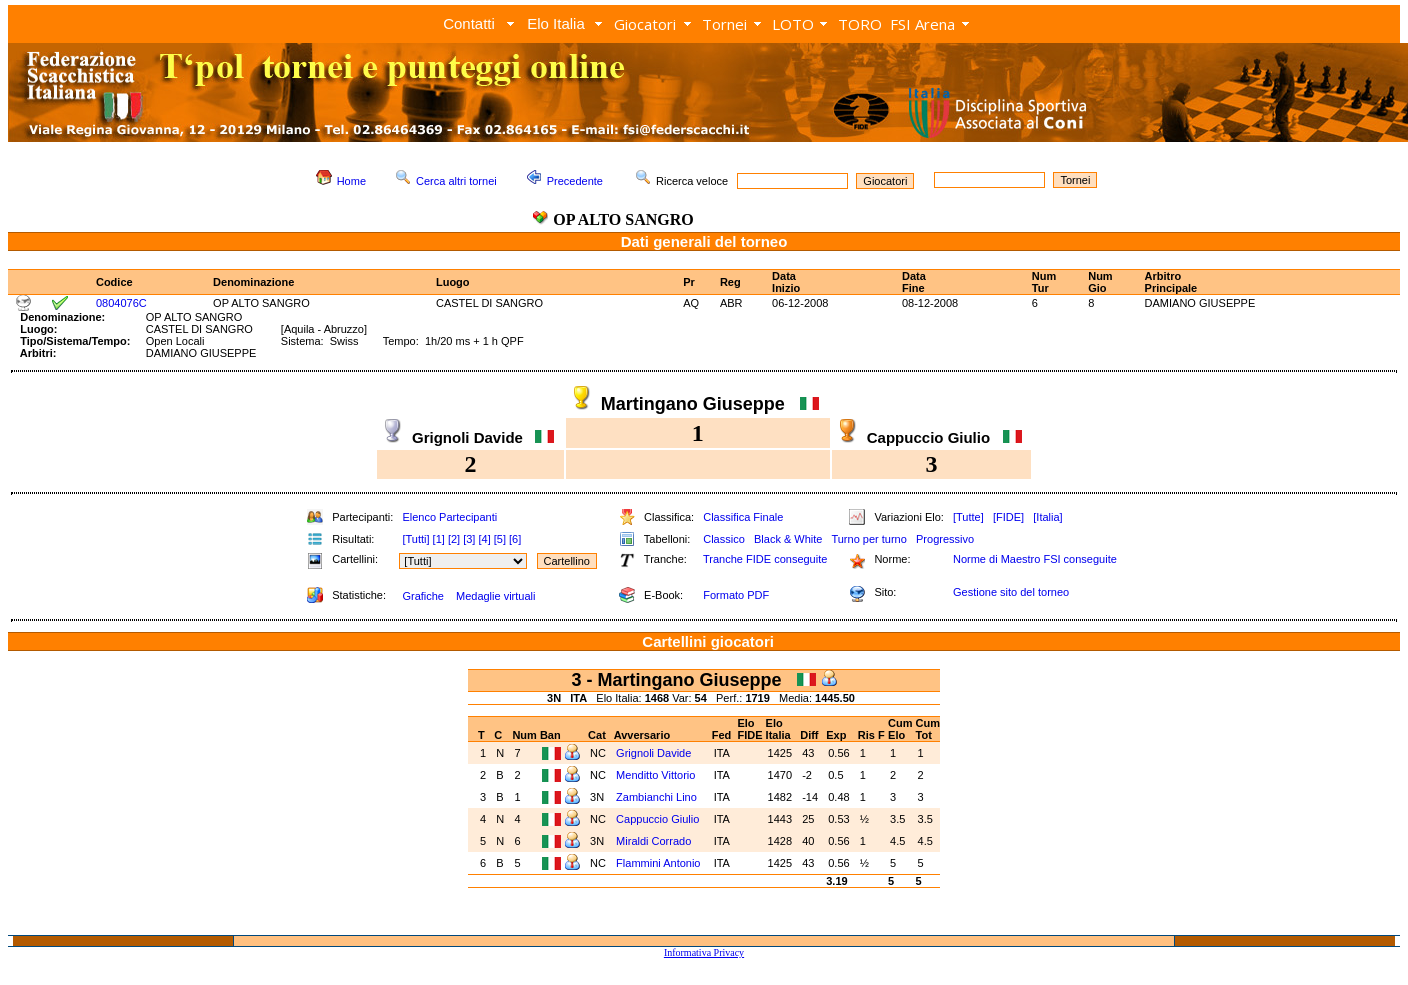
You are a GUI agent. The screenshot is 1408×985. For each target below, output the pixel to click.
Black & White (788, 539)
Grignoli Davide (655, 753)
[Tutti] (415, 539)
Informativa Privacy (704, 952)
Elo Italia (556, 23)
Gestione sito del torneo (1011, 592)
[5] (500, 539)
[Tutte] (968, 517)
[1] (439, 539)
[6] (515, 539)
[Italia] (1047, 517)
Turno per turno (868, 539)
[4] (484, 539)
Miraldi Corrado (655, 841)
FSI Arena (922, 24)
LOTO (793, 24)
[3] (469, 539)
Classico (724, 539)
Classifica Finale (743, 517)
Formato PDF (736, 595)
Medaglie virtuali (495, 596)
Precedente (575, 181)
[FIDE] (1008, 517)
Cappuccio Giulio (659, 819)
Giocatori (645, 24)
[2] (454, 539)
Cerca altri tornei (456, 181)
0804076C (121, 303)
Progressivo (945, 539)
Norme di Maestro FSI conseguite (1035, 559)
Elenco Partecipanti (449, 517)
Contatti (469, 23)
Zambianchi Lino (658, 797)
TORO (860, 24)
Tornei (724, 24)
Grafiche (423, 596)
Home (351, 181)
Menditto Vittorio (657, 775)
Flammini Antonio (659, 863)
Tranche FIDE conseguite (765, 559)
